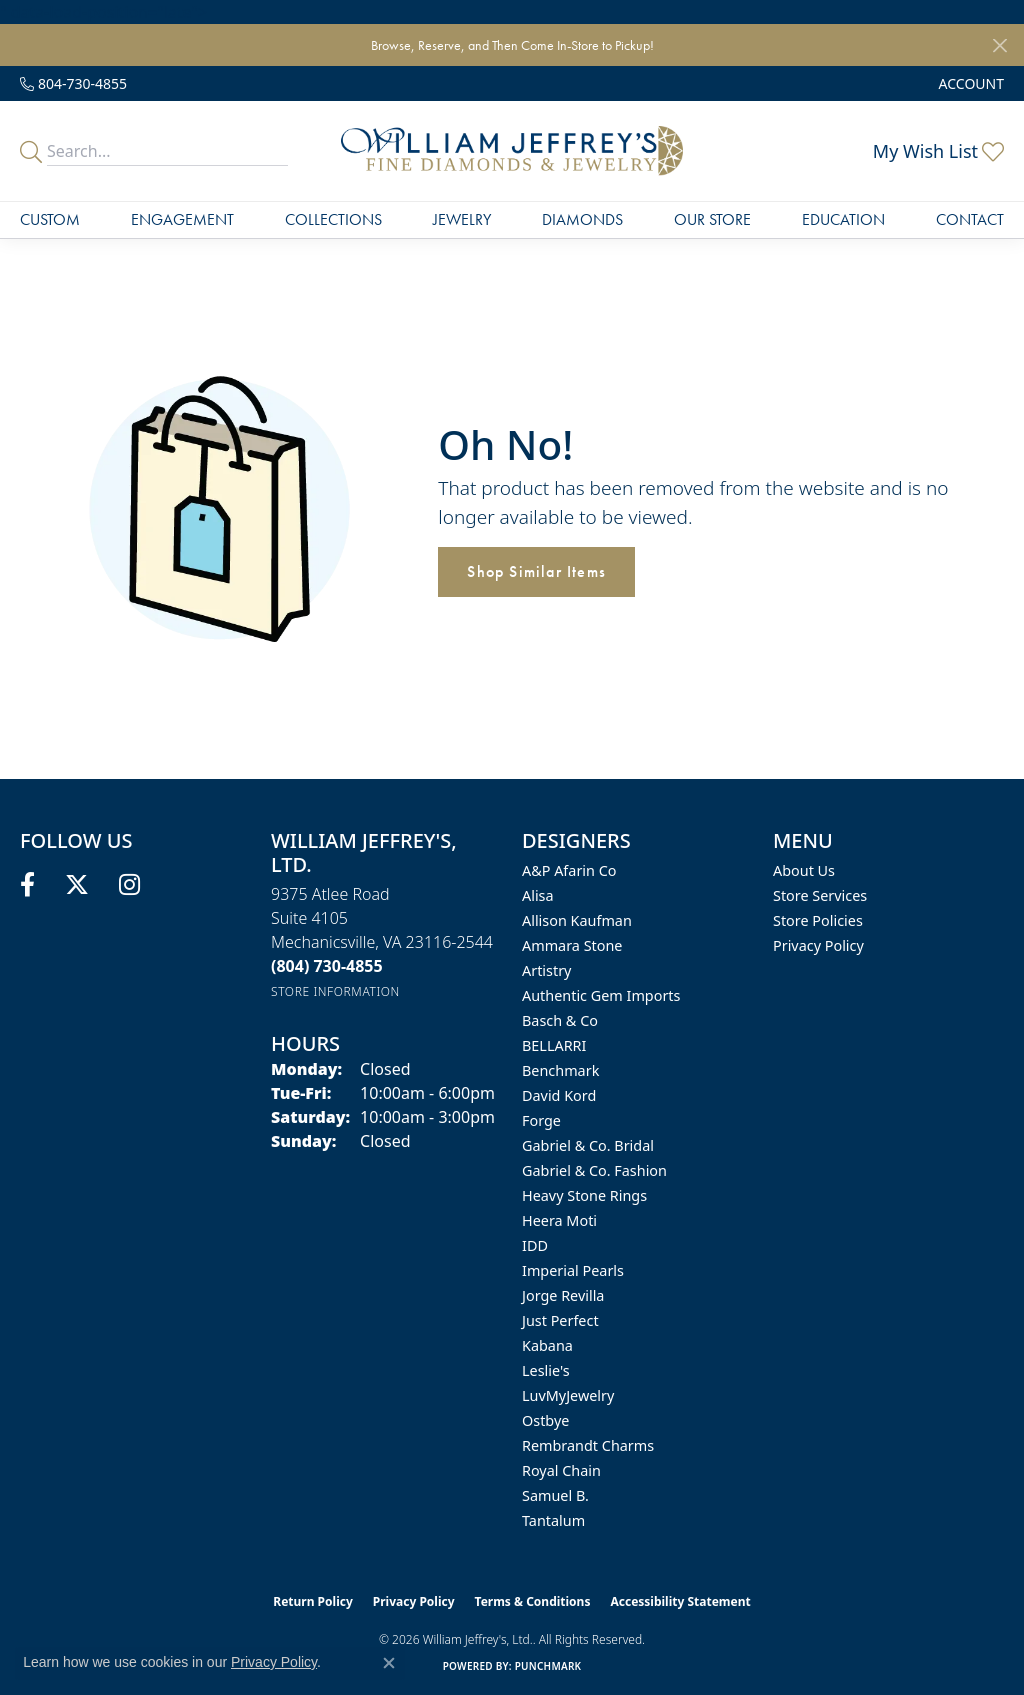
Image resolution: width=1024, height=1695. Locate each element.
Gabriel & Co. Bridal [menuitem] (588, 1145)
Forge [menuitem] (541, 1120)
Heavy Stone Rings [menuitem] (584, 1195)
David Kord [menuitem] (559, 1095)
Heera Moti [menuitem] (559, 1220)
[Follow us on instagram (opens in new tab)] (129, 885)
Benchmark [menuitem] (560, 1070)
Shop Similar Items (536, 571)
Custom (50, 219)
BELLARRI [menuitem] (554, 1045)
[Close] (999, 45)
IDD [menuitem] (535, 1245)
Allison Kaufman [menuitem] (577, 920)
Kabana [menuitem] (547, 1345)
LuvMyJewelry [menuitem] (568, 1395)
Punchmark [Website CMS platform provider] (548, 1666)
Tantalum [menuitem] (553, 1520)
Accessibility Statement (680, 1601)
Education (843, 219)
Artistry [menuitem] (546, 970)
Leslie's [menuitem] (546, 1370)
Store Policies (818, 920)
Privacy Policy (818, 945)
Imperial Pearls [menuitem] (573, 1270)
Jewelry (462, 219)
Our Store (712, 219)
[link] (73, 83)
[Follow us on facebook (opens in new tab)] (27, 885)
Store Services (820, 895)
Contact (970, 219)
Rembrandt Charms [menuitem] (588, 1445)
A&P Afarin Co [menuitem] (569, 870)
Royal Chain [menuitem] (561, 1470)
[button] (969, 83)
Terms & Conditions (533, 1601)
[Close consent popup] (389, 1663)
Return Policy (313, 1601)
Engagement (182, 219)
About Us (804, 870)
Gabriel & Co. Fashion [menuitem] (594, 1170)
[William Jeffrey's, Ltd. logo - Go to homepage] (512, 151)
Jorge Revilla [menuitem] (563, 1295)
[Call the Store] (327, 966)
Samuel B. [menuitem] (555, 1495)
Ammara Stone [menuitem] (572, 945)
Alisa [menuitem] (538, 895)
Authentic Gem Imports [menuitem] (601, 995)
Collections (333, 219)
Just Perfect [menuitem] (560, 1320)
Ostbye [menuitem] (545, 1420)
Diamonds (582, 219)
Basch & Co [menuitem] (560, 1020)
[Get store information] (335, 991)
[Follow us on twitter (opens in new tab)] (77, 885)
